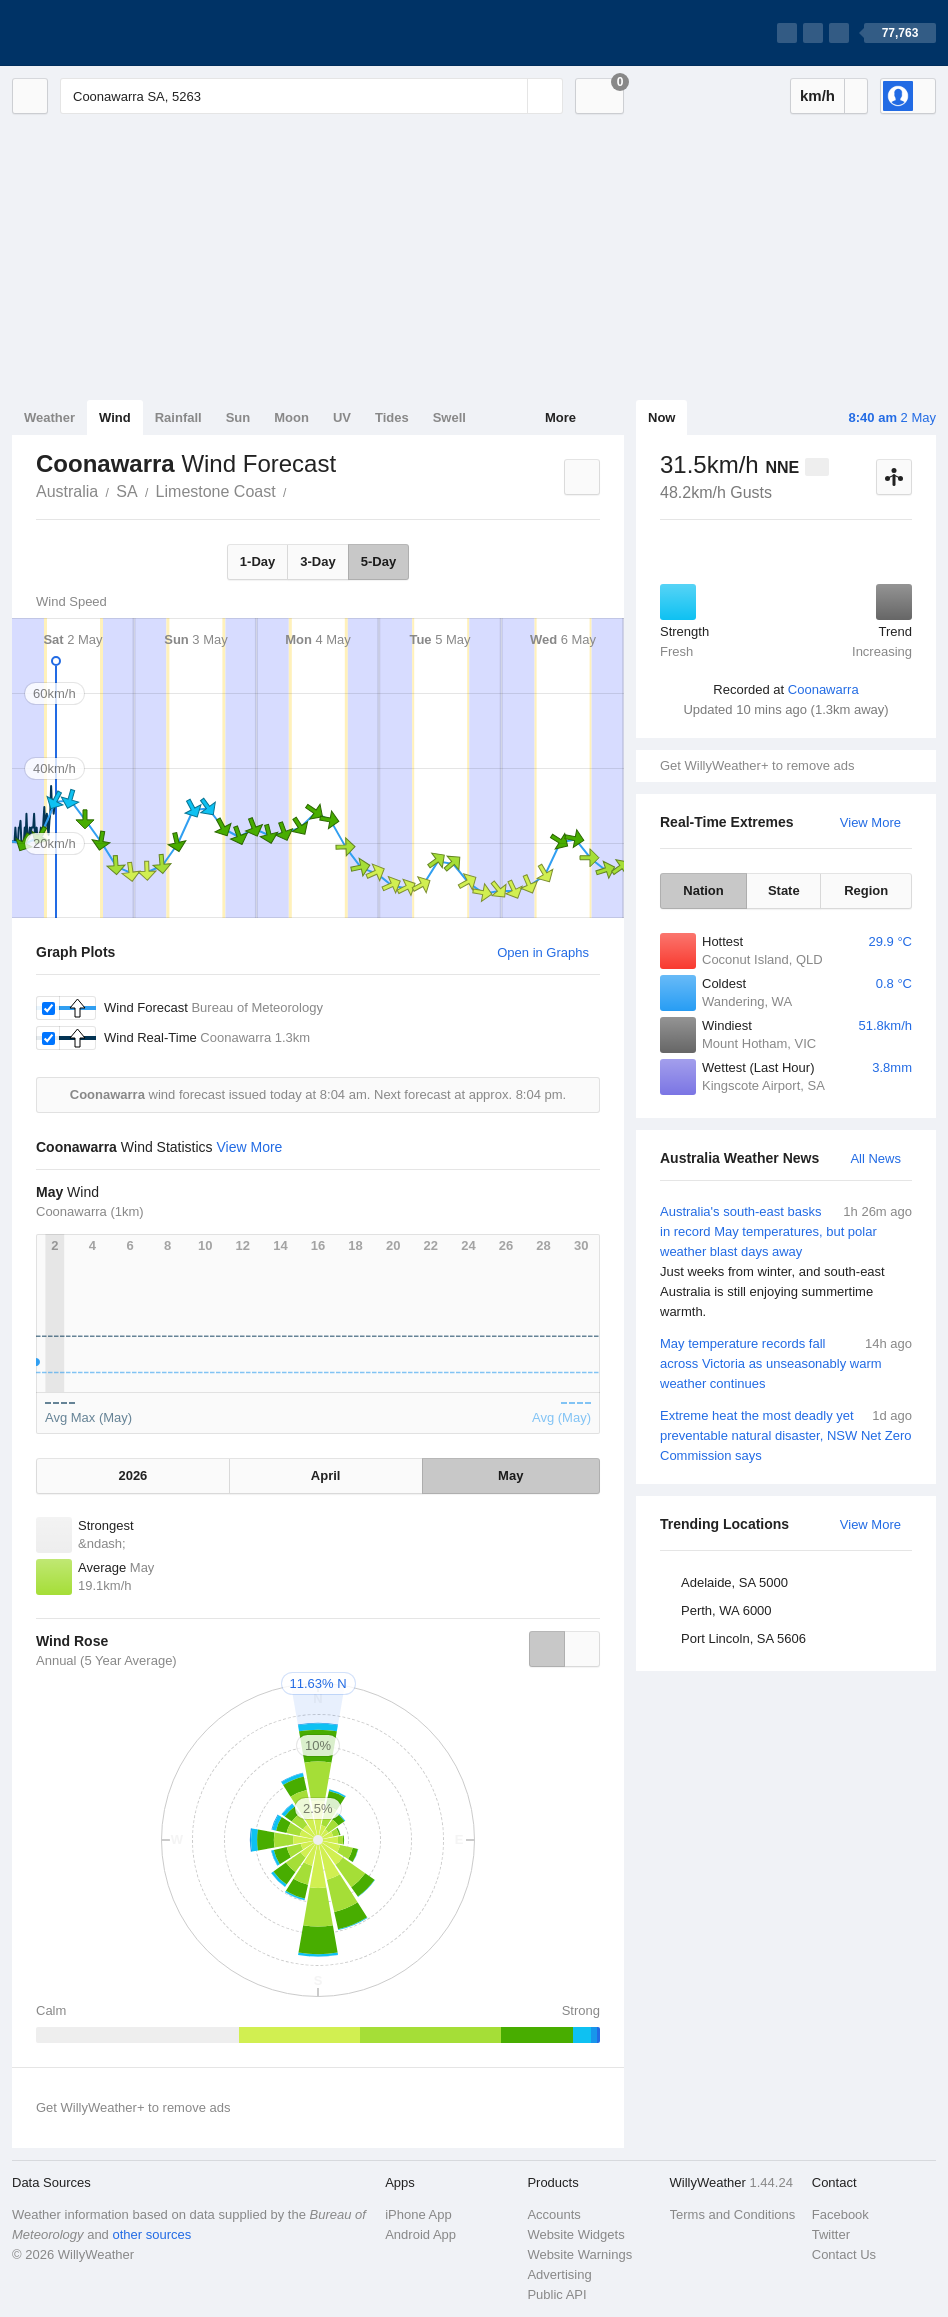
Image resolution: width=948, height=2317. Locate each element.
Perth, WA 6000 (726, 1610)
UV (342, 417)
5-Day (378, 561)
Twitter (831, 2234)
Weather (49, 417)
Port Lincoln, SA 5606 (743, 1638)
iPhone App (418, 2214)
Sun (238, 417)
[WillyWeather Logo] (106, 33)
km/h (817, 95)
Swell (449, 417)
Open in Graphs (543, 952)
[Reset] (510, 96)
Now (661, 417)
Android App (420, 2234)
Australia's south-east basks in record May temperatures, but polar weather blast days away (786, 1262)
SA (126, 491)
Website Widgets (575, 2234)
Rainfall (178, 417)
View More (870, 822)
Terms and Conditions (733, 2214)
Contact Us (844, 2254)
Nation (703, 890)
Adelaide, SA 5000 (734, 1582)
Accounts (553, 2214)
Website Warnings (579, 2254)
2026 (132, 1475)
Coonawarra (823, 689)
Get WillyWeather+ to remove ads (757, 765)
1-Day (257, 561)
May (510, 1475)
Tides (392, 417)
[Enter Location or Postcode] (311, 96)
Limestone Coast (216, 491)
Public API (556, 2294)
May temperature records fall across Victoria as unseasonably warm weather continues (786, 1362)
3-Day (317, 561)
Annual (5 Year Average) (106, 1660)
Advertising (559, 2274)
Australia (67, 491)
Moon (291, 417)
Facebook (840, 2214)
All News (875, 1158)
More (560, 417)
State (784, 890)
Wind (115, 417)
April (326, 1475)
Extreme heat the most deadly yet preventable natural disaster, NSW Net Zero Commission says (786, 1434)
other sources (151, 2234)
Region (866, 890)
